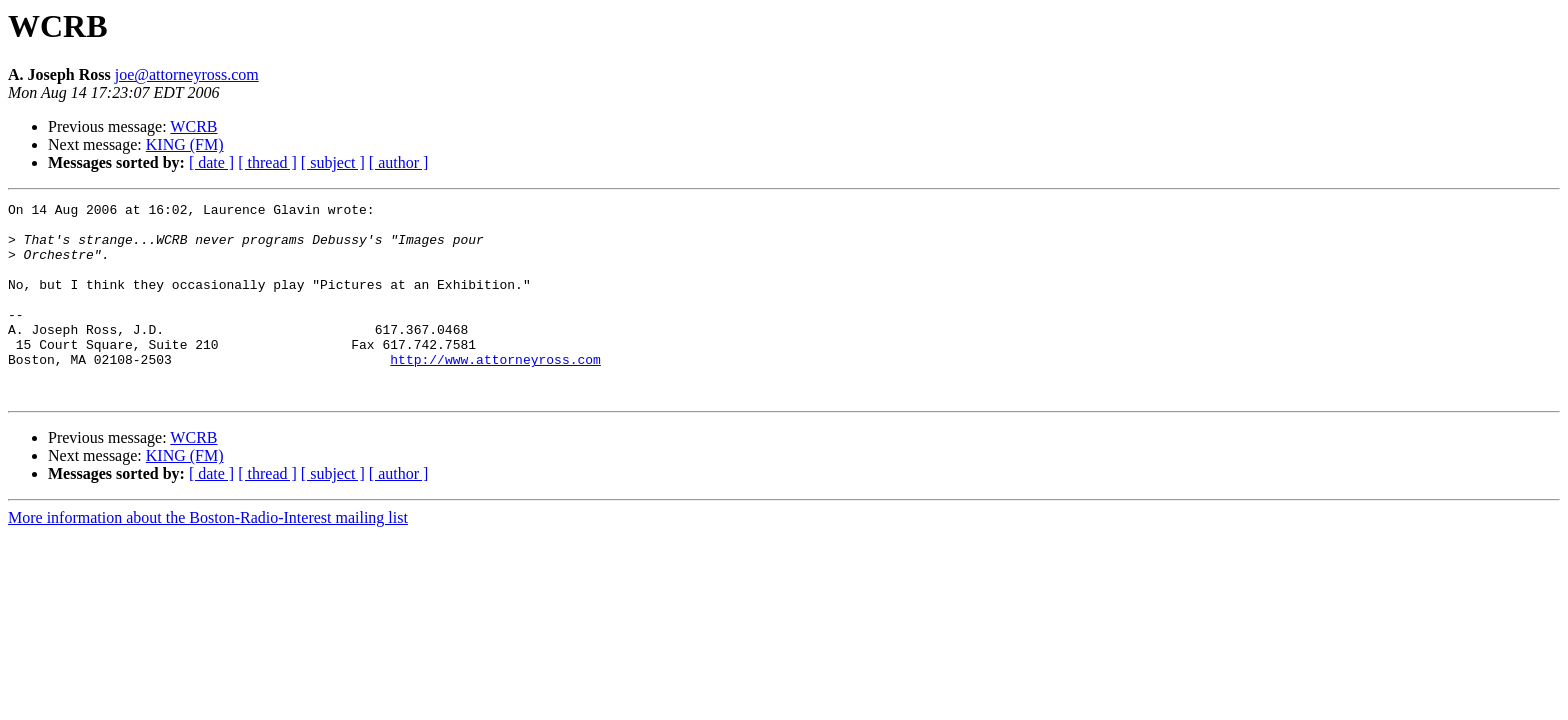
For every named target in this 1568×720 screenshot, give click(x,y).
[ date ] (211, 162)
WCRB (193, 126)
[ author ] (399, 162)
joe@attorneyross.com (187, 74)
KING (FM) (185, 144)
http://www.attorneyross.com (495, 392)
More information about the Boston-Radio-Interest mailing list (208, 556)
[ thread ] (267, 162)
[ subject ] (333, 162)
